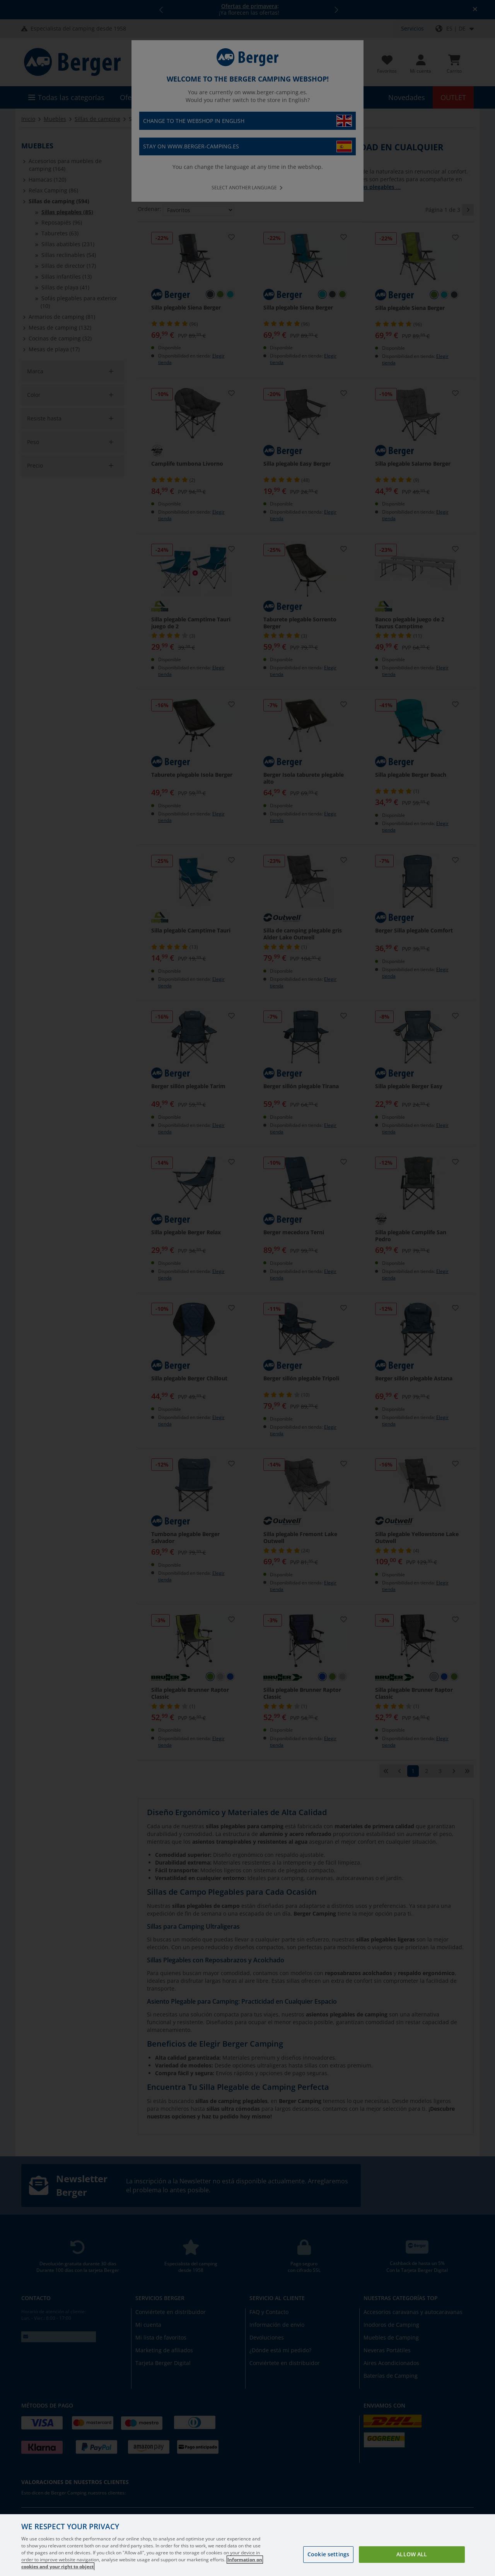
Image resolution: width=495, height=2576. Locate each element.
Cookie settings (328, 2554)
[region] (247, 2545)
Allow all (411, 2554)
